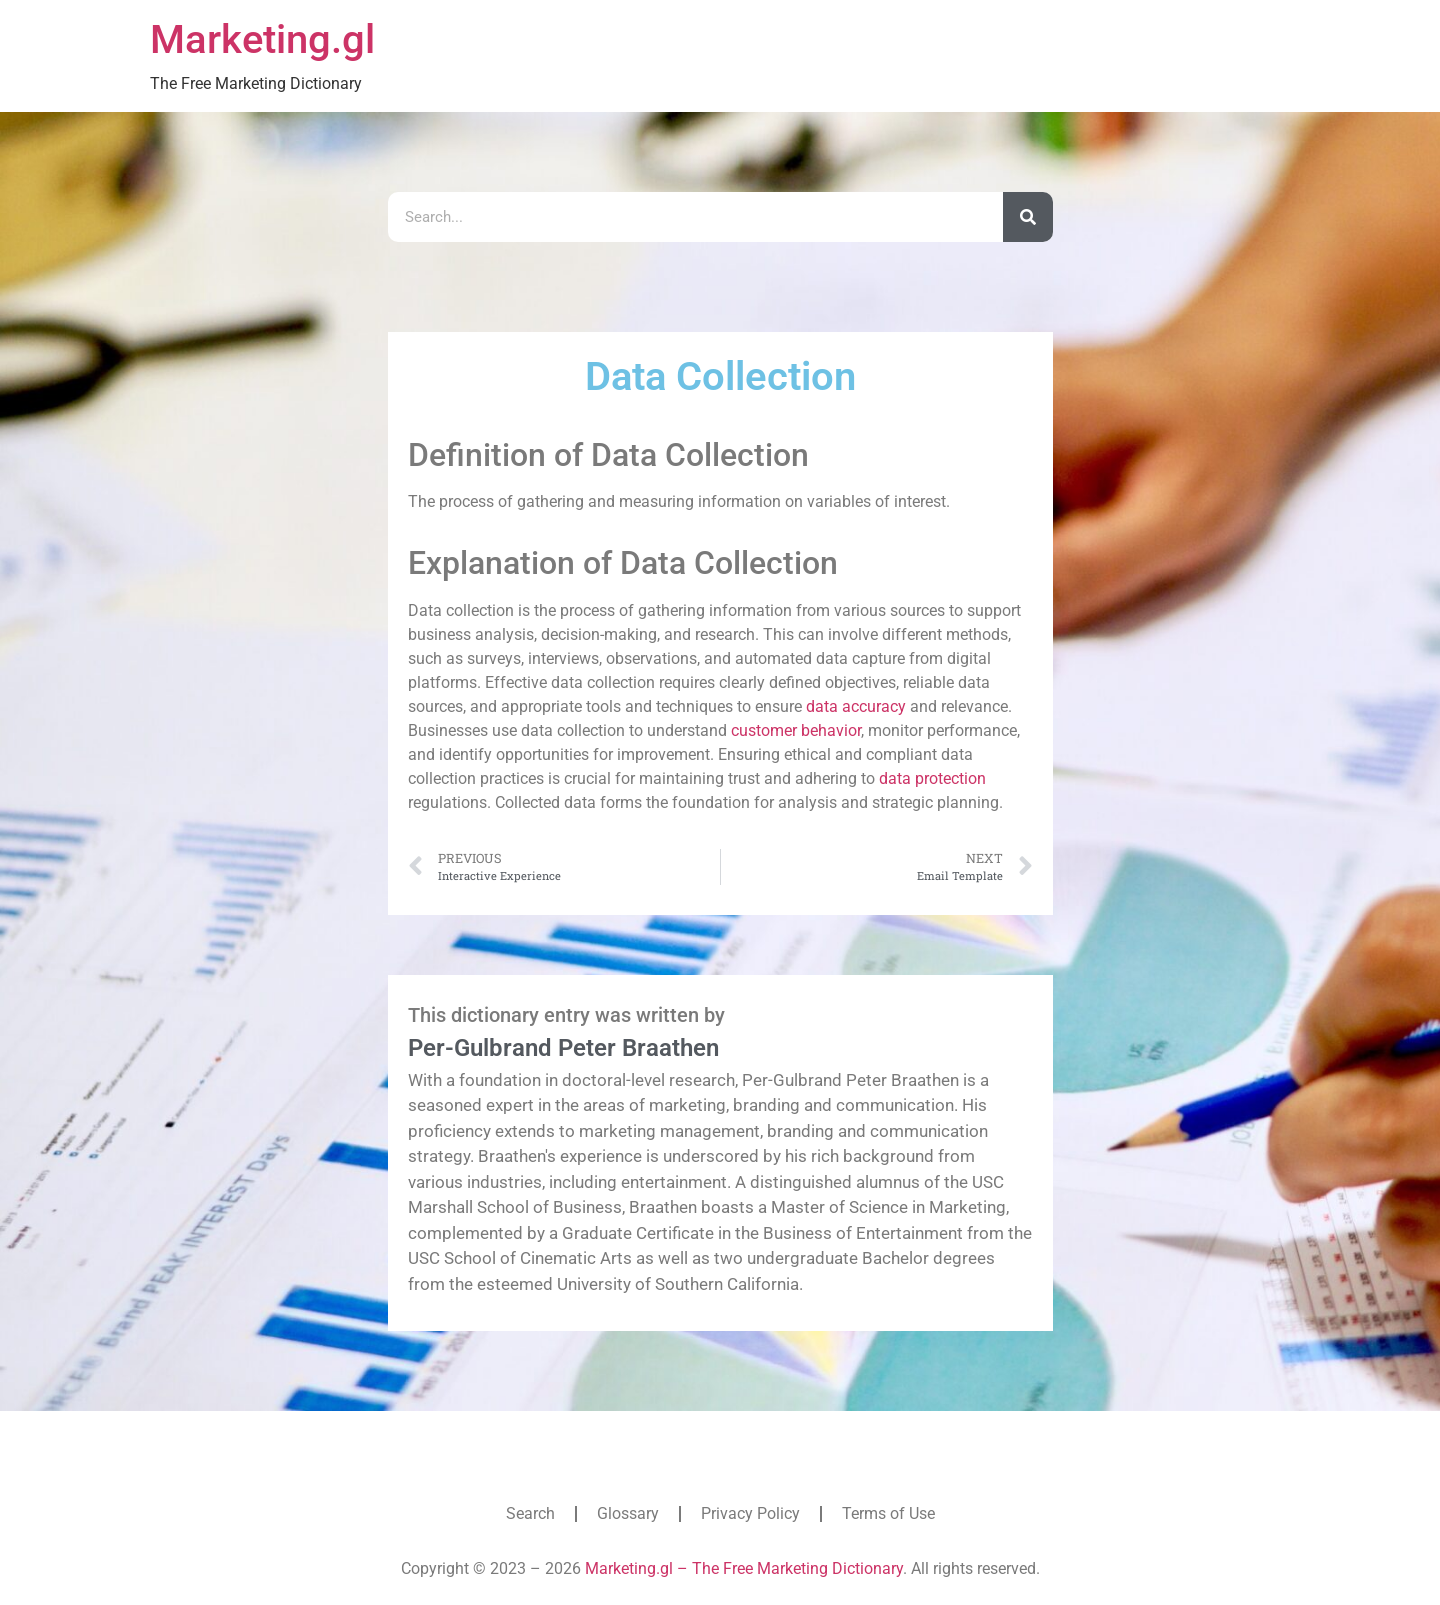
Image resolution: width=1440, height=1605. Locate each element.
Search (530, 1513)
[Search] (1028, 217)
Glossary (628, 1513)
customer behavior (796, 730)
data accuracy (856, 706)
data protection (932, 778)
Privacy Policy (750, 1513)
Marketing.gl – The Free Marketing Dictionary (744, 1568)
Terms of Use (888, 1513)
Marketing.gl (262, 39)
